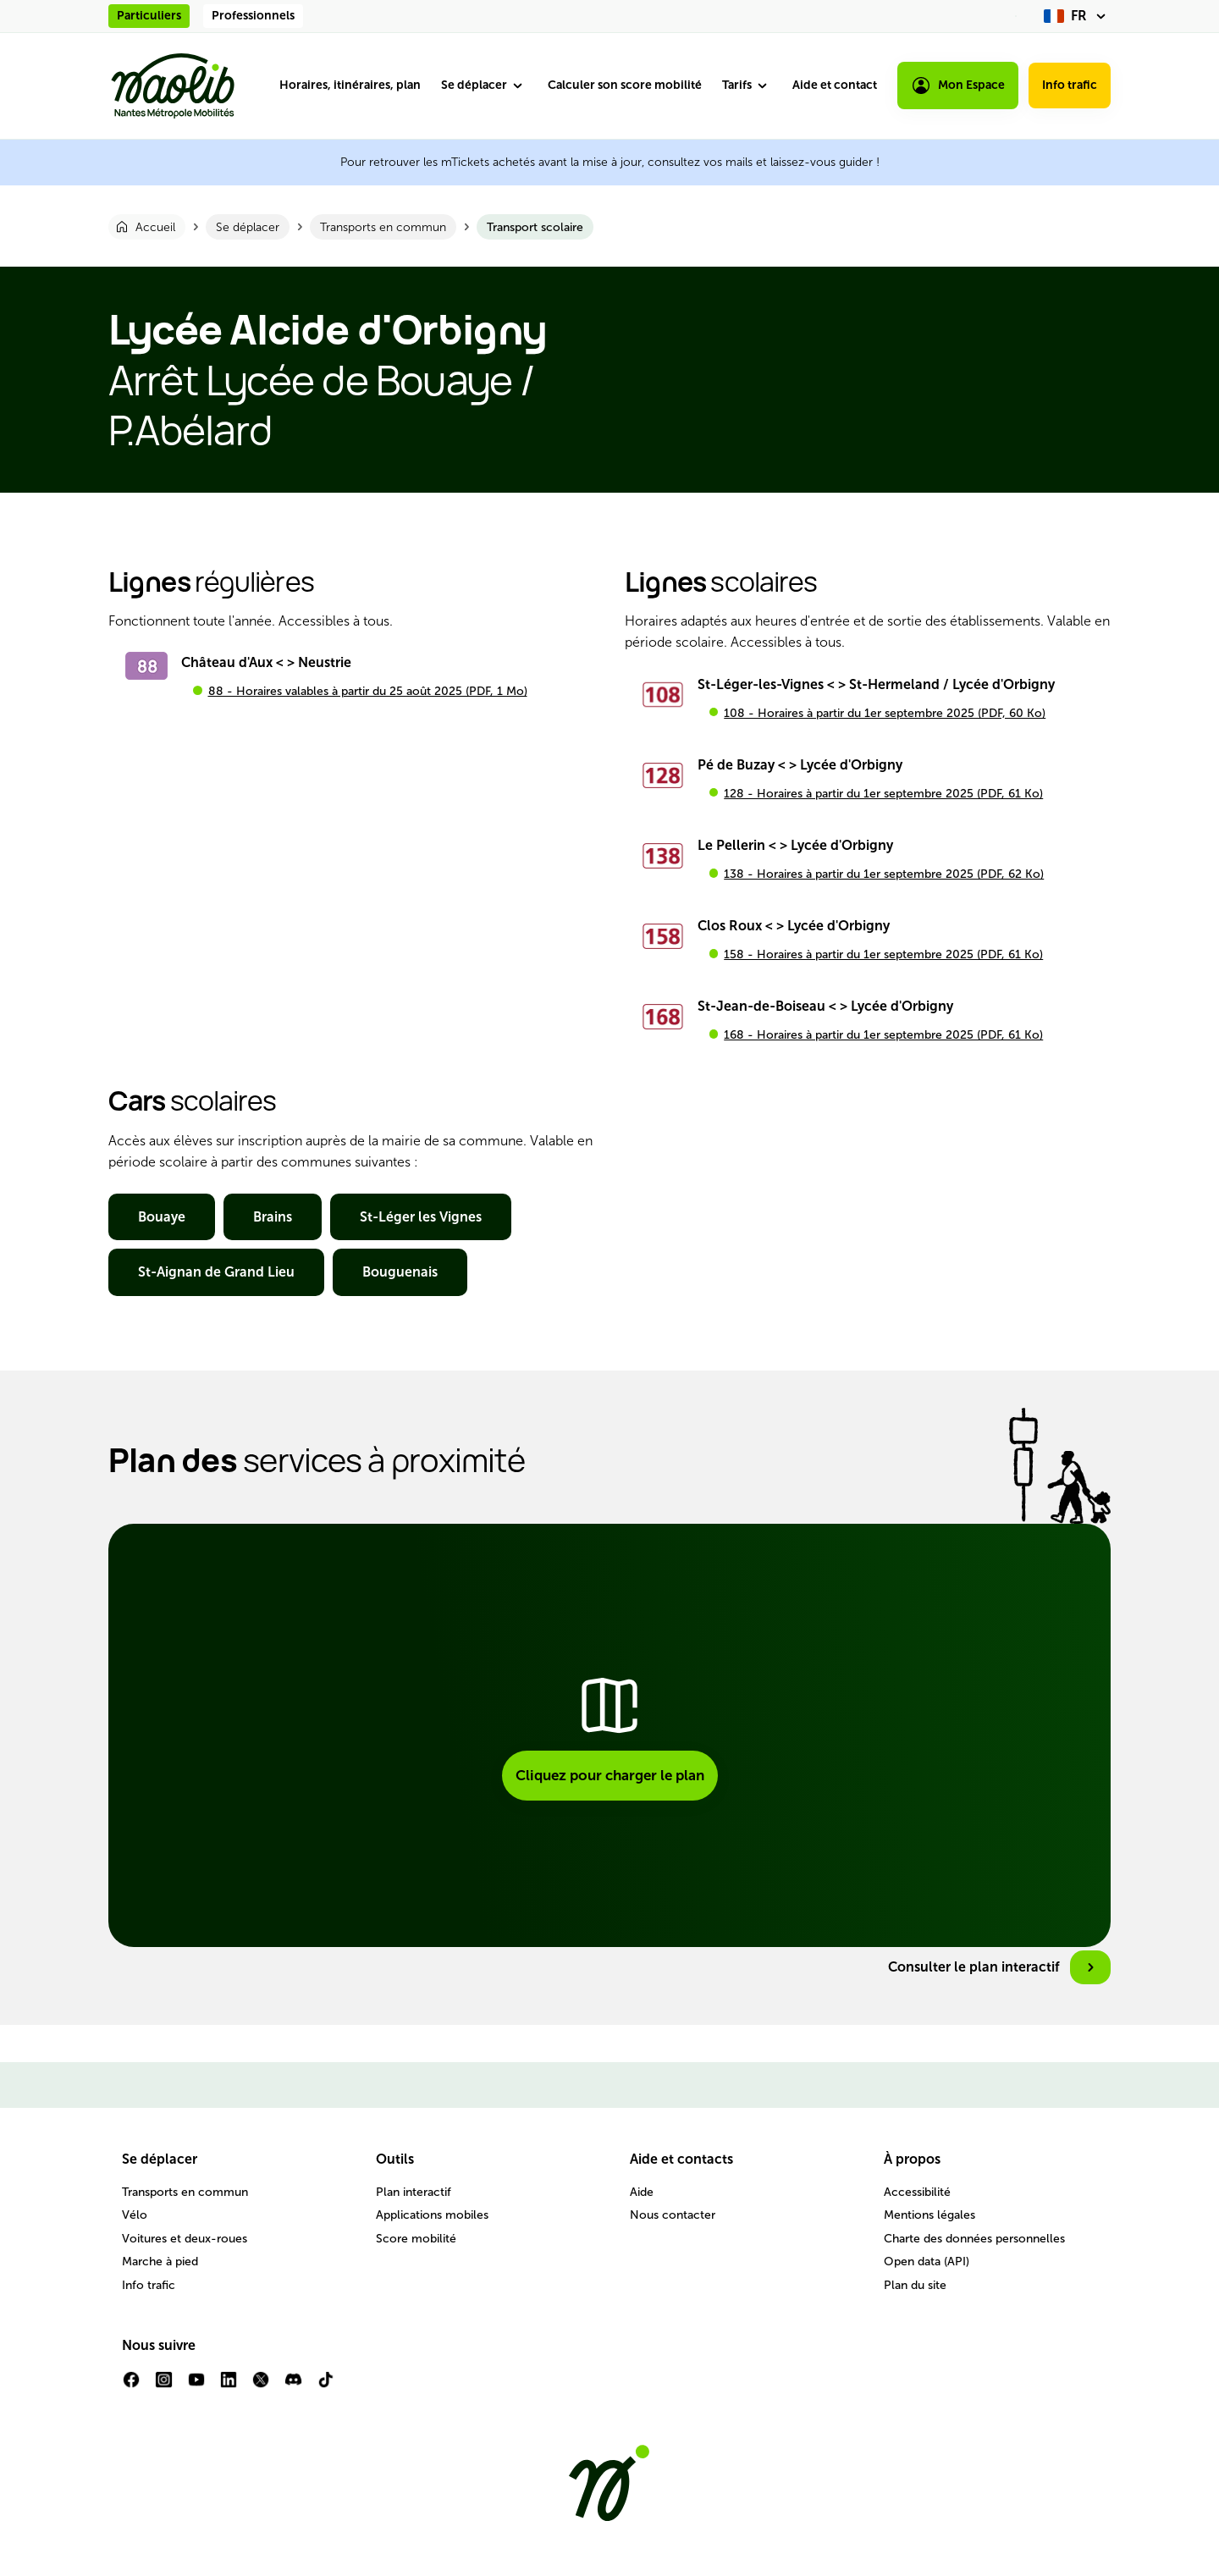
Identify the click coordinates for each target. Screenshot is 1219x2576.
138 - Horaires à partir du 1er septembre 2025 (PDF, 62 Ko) (884, 874)
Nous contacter (672, 2215)
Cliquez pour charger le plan (610, 1775)
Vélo (134, 2215)
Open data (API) (926, 2261)
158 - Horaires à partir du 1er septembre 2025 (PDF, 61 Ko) (883, 954)
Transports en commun (185, 2192)
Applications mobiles (432, 2215)
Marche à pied (160, 2261)
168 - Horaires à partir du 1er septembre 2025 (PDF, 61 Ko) (883, 1035)
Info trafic (1069, 85)
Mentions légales (929, 2215)
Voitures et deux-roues (184, 2238)
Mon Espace (958, 85)
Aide (642, 2192)
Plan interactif (413, 2192)
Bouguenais (400, 1272)
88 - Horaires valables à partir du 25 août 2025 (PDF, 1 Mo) (367, 691)
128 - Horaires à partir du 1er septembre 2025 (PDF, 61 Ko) (883, 793)
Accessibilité (917, 2192)
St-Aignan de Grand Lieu (216, 1272)
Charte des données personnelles (974, 2238)
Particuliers (149, 15)
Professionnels (253, 15)
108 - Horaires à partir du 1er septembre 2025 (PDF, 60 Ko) (884, 713)
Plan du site (915, 2285)
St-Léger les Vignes (421, 1217)
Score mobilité (416, 2238)
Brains (272, 1217)
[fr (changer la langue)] (1077, 16)
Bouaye (161, 1217)
